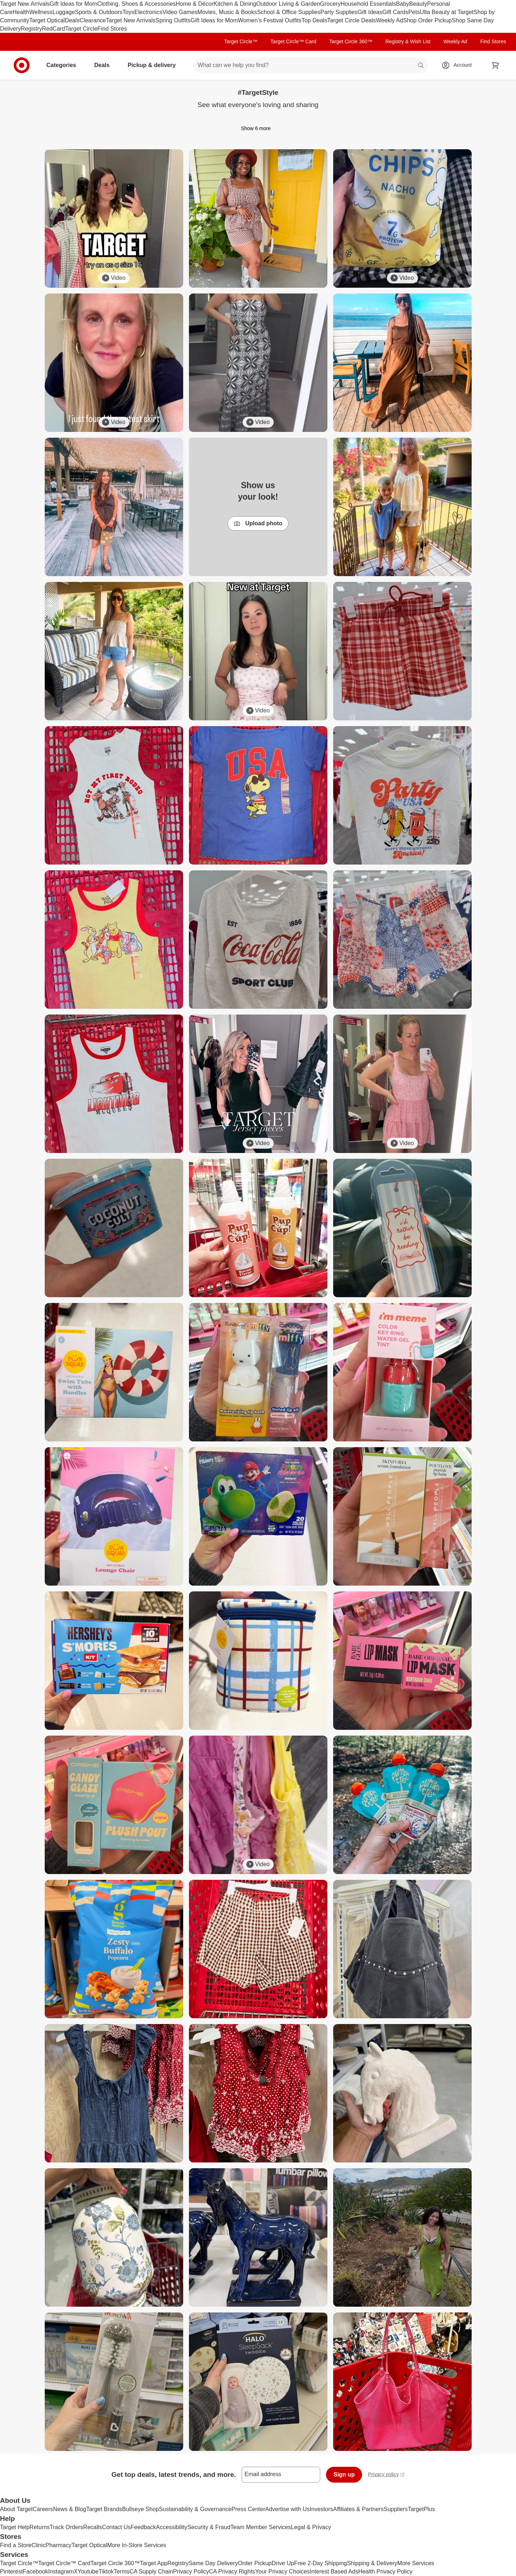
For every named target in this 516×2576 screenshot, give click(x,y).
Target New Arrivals (25, 4)
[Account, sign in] (459, 65)
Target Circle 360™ (350, 41)
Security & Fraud (209, 2527)
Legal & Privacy (311, 2527)
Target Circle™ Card (293, 41)
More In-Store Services (136, 2545)
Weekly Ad (389, 20)
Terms (121, 2571)
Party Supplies (339, 12)
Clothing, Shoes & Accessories (136, 4)
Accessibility (171, 2527)
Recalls (92, 2527)
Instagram (61, 2571)
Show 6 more (258, 128)
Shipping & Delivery (372, 2563)
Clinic (38, 2545)
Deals (72, 20)
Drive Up (283, 2563)
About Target (16, 2509)
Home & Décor (194, 4)
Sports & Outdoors (99, 12)
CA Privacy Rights (232, 2571)
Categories (64, 65)
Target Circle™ (241, 41)
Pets (414, 12)
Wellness (41, 12)
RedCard (53, 29)
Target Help (15, 2527)
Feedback (143, 2527)
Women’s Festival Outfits (269, 20)
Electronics (148, 12)
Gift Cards (395, 12)
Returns (40, 2527)
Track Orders (66, 2527)
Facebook (35, 2571)
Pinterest (11, 2571)
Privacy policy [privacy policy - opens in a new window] (386, 2475)
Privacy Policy (191, 2571)
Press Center (248, 2509)
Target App (154, 2563)
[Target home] (21, 65)
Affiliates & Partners (358, 2509)
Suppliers (396, 2509)
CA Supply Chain (151, 2571)
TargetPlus (421, 2509)
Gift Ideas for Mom (73, 4)
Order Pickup (255, 2563)
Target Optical (47, 20)
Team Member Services (260, 2527)
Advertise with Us (287, 2509)
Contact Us (116, 2527)
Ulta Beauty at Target (446, 12)
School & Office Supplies (289, 12)
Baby (402, 4)
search (421, 66)
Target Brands (104, 2509)
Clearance (93, 20)
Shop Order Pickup (427, 20)
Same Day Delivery (213, 2563)
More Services (415, 2563)
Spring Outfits (172, 20)
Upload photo (258, 523)
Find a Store (15, 2545)
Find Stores (112, 29)
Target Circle (81, 29)
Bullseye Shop (140, 2509)
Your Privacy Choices (282, 2571)
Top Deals (314, 20)
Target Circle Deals (351, 20)
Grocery (330, 4)
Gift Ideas (370, 12)
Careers (42, 2509)
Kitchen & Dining (234, 4)
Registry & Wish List (408, 41)
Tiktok (106, 2571)
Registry (31, 29)
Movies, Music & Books (227, 12)
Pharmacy (58, 2545)
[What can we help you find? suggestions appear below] (310, 65)
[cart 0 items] (495, 65)
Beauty (418, 4)
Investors (321, 2509)
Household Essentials (368, 4)
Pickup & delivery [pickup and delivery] (154, 65)
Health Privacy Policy (385, 2571)
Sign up (344, 2474)
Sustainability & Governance (195, 2509)
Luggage (64, 12)
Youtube (88, 2571)
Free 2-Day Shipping (320, 2563)
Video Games (180, 12)
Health (21, 12)
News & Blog (69, 2509)
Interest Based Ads (334, 2571)
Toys (128, 12)
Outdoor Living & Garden (288, 4)
